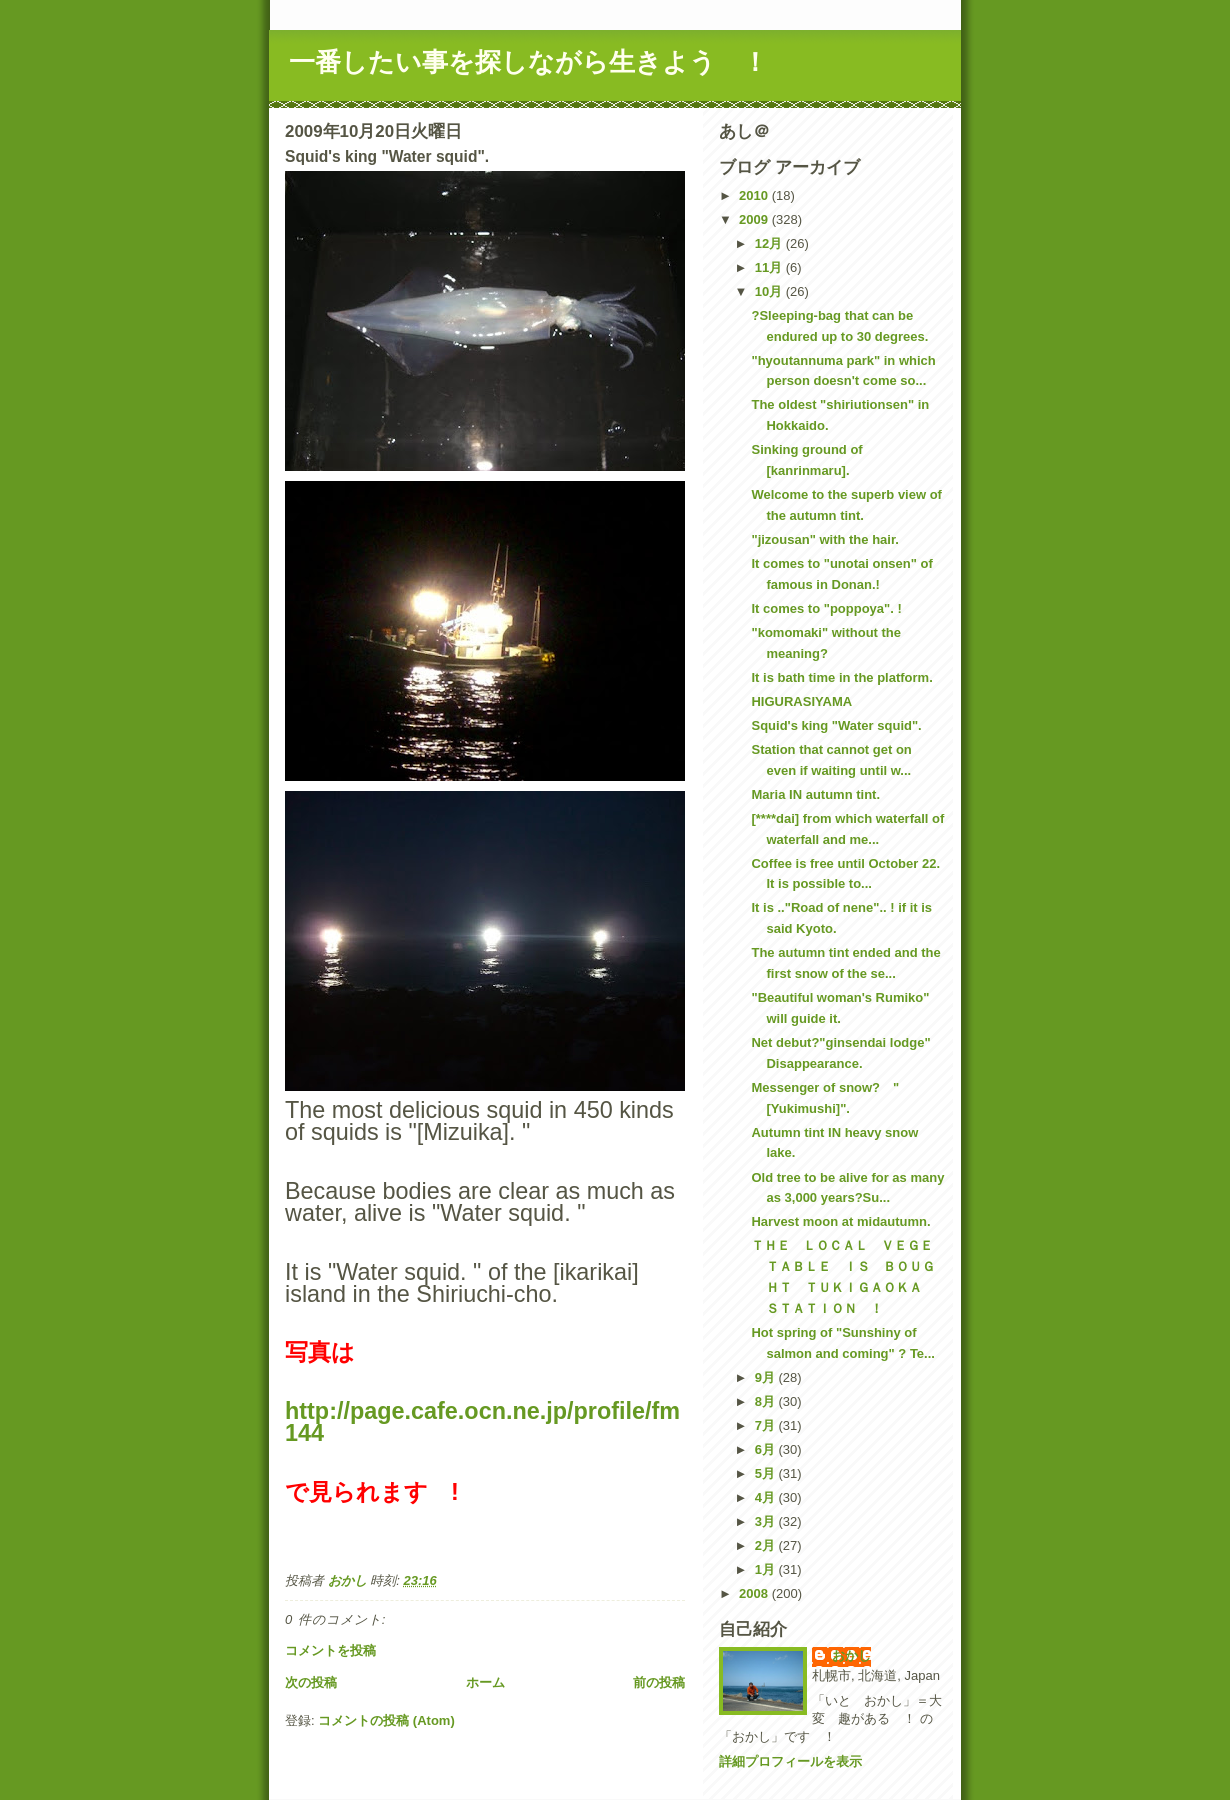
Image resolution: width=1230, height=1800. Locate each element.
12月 (770, 243)
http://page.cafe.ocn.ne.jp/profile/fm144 (482, 1422)
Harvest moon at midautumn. (840, 1221)
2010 (755, 195)
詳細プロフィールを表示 (790, 1761)
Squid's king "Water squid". (836, 725)
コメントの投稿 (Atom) (386, 1720)
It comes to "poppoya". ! (826, 608)
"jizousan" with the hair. (824, 539)
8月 (767, 1401)
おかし (851, 1655)
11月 (770, 267)
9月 (767, 1377)
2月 (767, 1545)
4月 (767, 1497)
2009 (755, 219)
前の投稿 (659, 1682)
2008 (755, 1593)
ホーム (485, 1682)
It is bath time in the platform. (841, 677)
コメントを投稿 (330, 1650)
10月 (770, 291)
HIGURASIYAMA (801, 701)
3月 (767, 1521)
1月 (767, 1569)
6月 (767, 1449)
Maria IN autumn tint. (815, 794)
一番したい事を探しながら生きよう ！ (528, 62)
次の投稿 (311, 1682)
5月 (767, 1473)
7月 (767, 1425)
